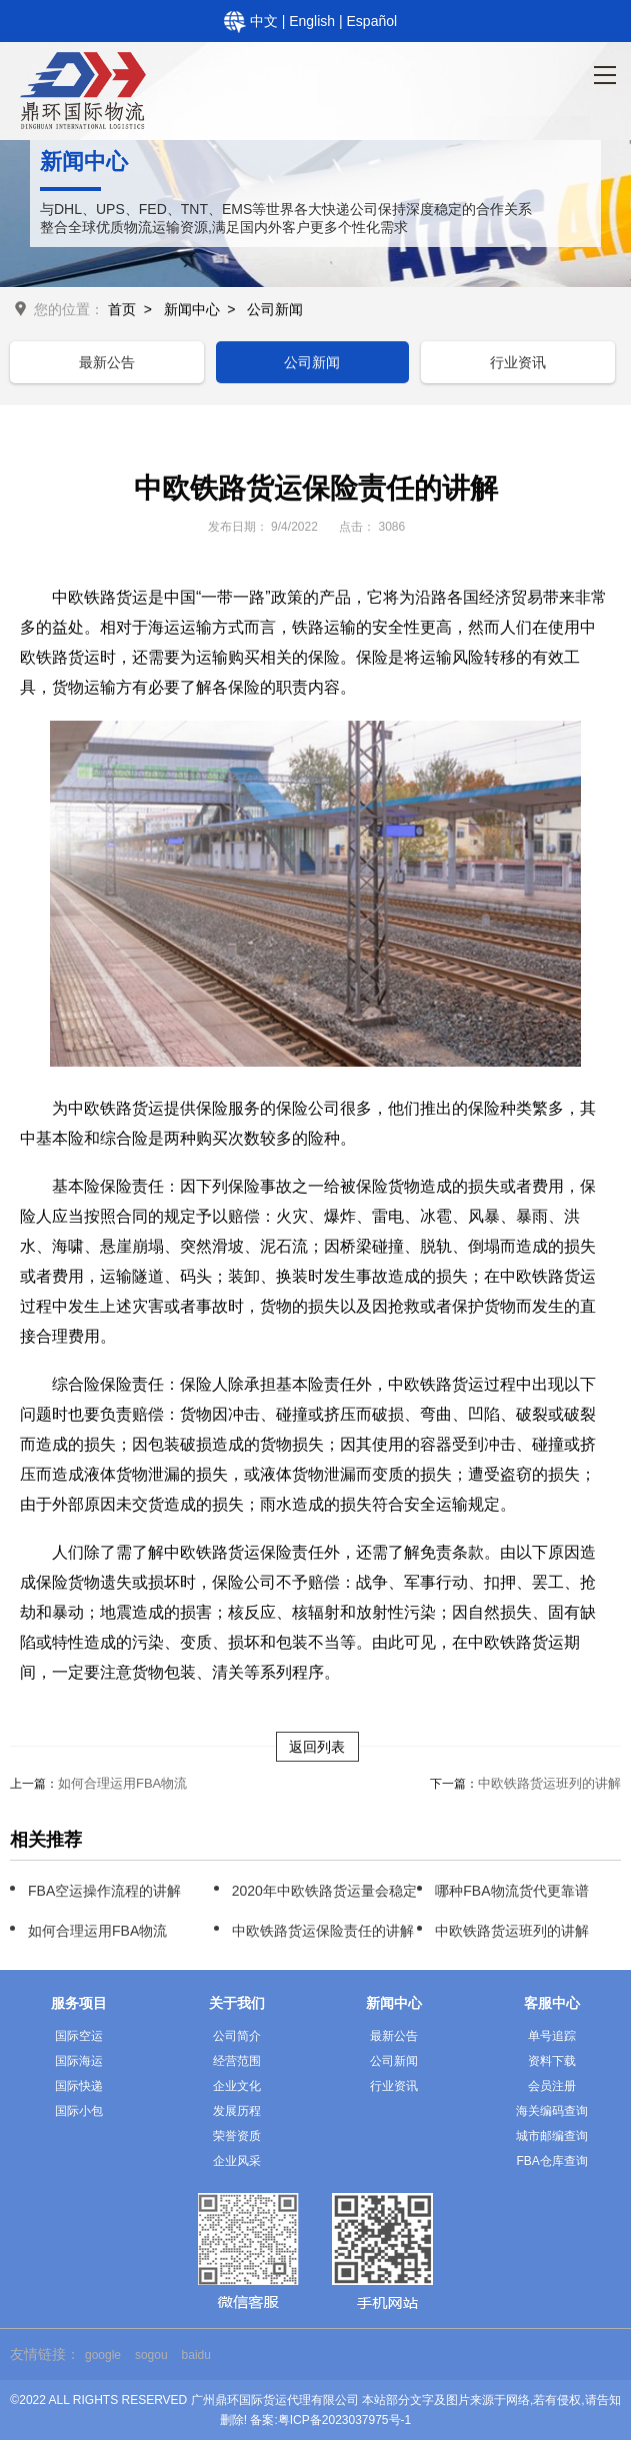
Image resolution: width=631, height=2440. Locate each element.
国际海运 (79, 2061)
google (103, 2355)
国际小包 (79, 2111)
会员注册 (552, 2086)
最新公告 (107, 364)
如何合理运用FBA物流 (122, 1785)
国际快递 (79, 2086)
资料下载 (552, 2061)
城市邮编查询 (552, 2136)
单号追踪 (552, 2036)
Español (372, 21)
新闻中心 (192, 311)
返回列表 (317, 1749)
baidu (196, 2355)
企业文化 (237, 2086)
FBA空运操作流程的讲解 (104, 1893)
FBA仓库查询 (551, 2161)
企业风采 (237, 2161)
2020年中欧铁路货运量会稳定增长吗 (345, 1893)
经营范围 (237, 2061)
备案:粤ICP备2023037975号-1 (330, 2420)
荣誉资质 (237, 2136)
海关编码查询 (552, 2111)
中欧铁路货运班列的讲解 (549, 1785)
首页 (122, 311)
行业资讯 (518, 364)
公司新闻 (275, 311)
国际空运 (79, 2036)
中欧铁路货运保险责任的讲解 (323, 1933)
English (314, 21)
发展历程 (237, 2111)
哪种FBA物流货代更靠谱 (511, 1893)
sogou (151, 2355)
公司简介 (237, 2036)
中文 (266, 21)
